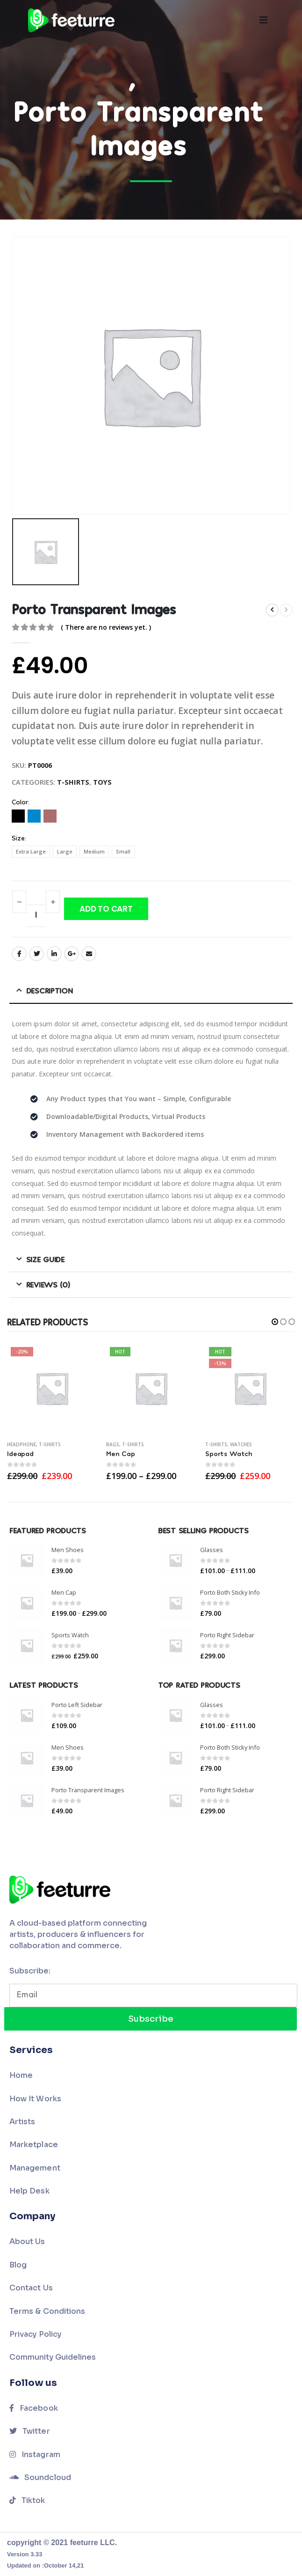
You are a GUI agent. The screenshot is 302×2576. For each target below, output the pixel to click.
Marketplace (33, 2144)
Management (34, 2168)
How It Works (35, 2099)
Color (20, 803)
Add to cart (105, 908)
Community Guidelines (52, 2357)
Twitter (36, 953)
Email (88, 953)
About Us (27, 2241)
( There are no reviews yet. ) (106, 627)
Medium (94, 851)
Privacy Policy (35, 2334)
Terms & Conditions (47, 2311)
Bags (112, 1444)
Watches (241, 1444)
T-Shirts (73, 782)
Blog (18, 2265)
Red (50, 816)
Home (21, 2075)
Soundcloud (40, 2477)
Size (18, 839)
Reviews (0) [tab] (48, 1284)
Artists (22, 2122)
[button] (275, 1321)
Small (123, 851)
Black (18, 816)
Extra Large (31, 851)
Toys (102, 782)
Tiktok (27, 2500)
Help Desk (29, 2191)
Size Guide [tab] (45, 1259)
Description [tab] (49, 990)
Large (64, 851)
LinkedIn (54, 953)
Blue (34, 816)
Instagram (34, 2454)
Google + (71, 953)
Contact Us (31, 2288)
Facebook (19, 953)
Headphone (21, 1444)
